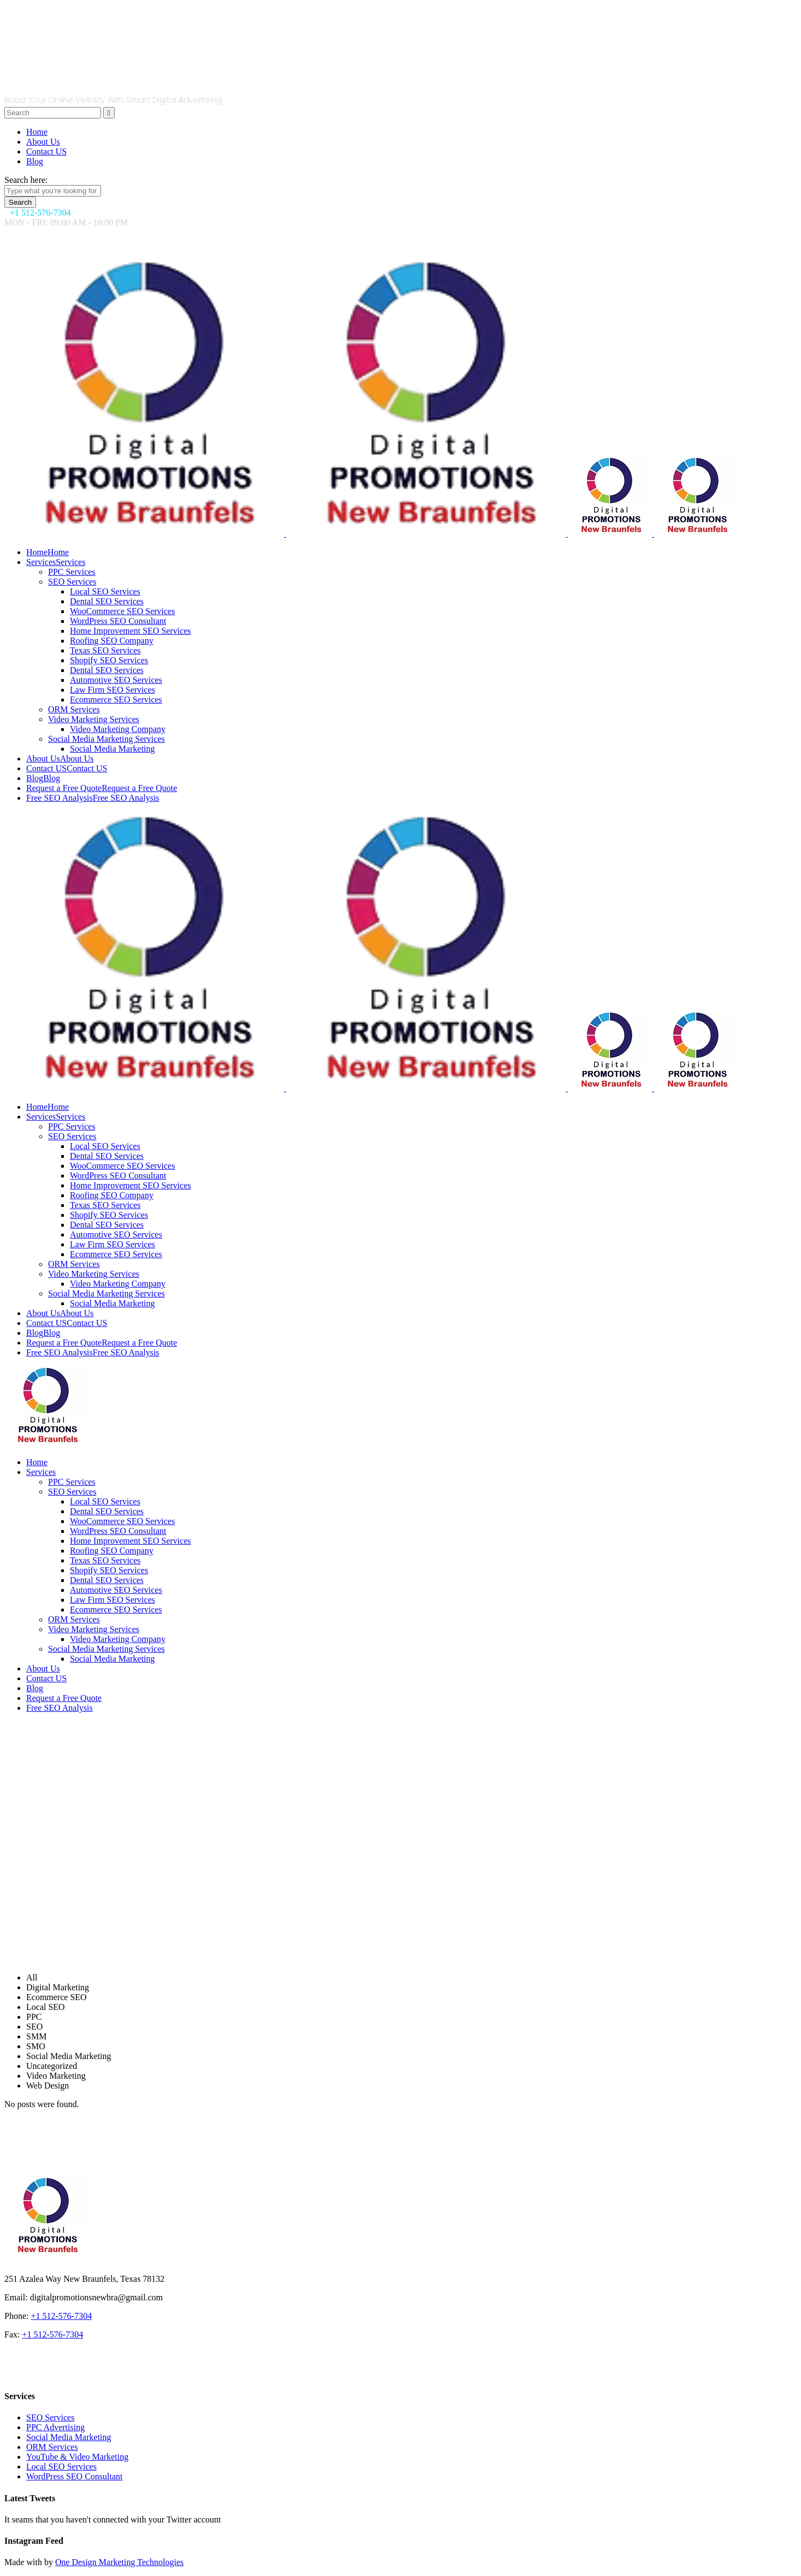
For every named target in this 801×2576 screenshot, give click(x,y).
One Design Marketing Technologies (119, 2562)
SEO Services (50, 2417)
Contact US (46, 151)
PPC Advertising (55, 2427)
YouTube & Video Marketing (77, 2456)
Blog (34, 161)
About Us (43, 141)
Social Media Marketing (68, 2437)
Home (37, 131)
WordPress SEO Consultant (74, 2476)
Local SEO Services (61, 2466)
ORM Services (52, 2447)
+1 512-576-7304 (61, 2316)
